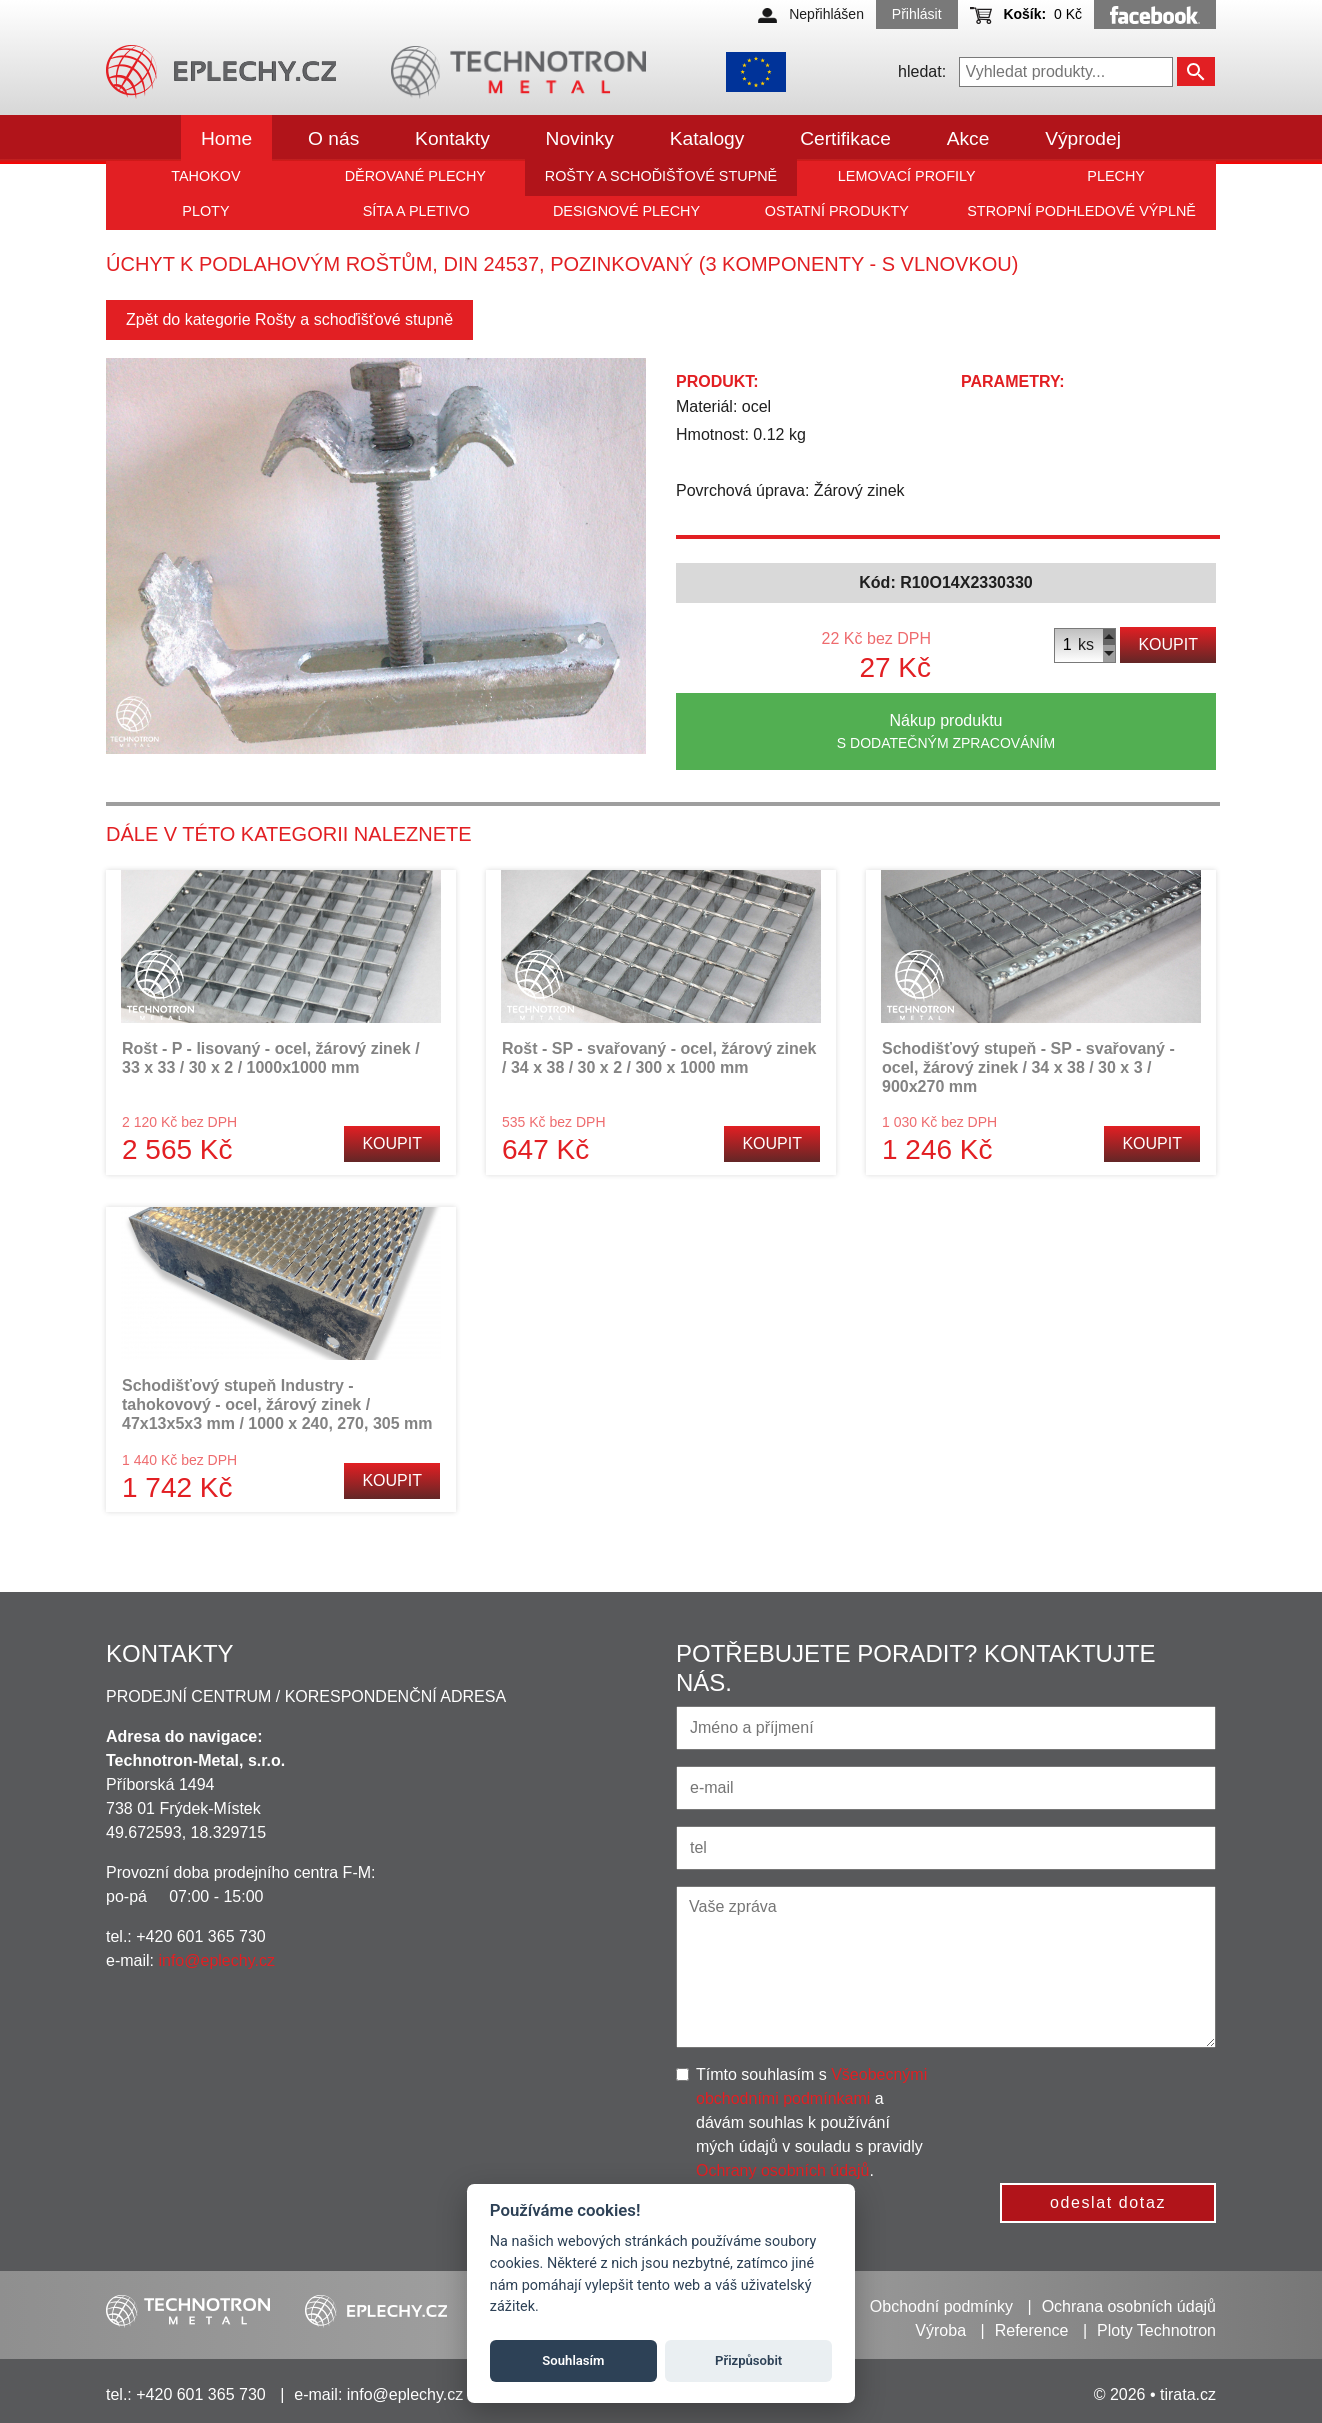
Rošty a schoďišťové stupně (661, 176)
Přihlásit (917, 14)
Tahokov (205, 176)
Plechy (1116, 176)
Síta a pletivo (416, 211)
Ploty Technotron (1156, 2330)
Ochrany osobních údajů (782, 2170)
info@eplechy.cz (216, 1960)
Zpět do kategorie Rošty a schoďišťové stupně (289, 319)
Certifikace (845, 138)
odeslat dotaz (1108, 2202)
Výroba (940, 2330)
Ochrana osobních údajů (1129, 2306)
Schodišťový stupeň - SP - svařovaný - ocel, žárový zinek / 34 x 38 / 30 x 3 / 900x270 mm (1028, 1067)
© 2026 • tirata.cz (1155, 2394)
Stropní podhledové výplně (1081, 211)
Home (226, 138)
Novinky (580, 138)
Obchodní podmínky (941, 2306)
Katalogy (707, 138)
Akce (968, 138)
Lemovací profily (907, 176)
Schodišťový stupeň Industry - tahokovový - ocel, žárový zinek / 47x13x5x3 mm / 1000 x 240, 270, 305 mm (277, 1404)
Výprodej (1083, 138)
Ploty (205, 211)
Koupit (1168, 644)
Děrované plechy (415, 176)
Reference (1032, 2330)
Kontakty (452, 138)
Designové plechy (626, 211)
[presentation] (1113, 2102)
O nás (333, 138)
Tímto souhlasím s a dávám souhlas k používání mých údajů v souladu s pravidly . (811, 2122)
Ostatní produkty (837, 211)
